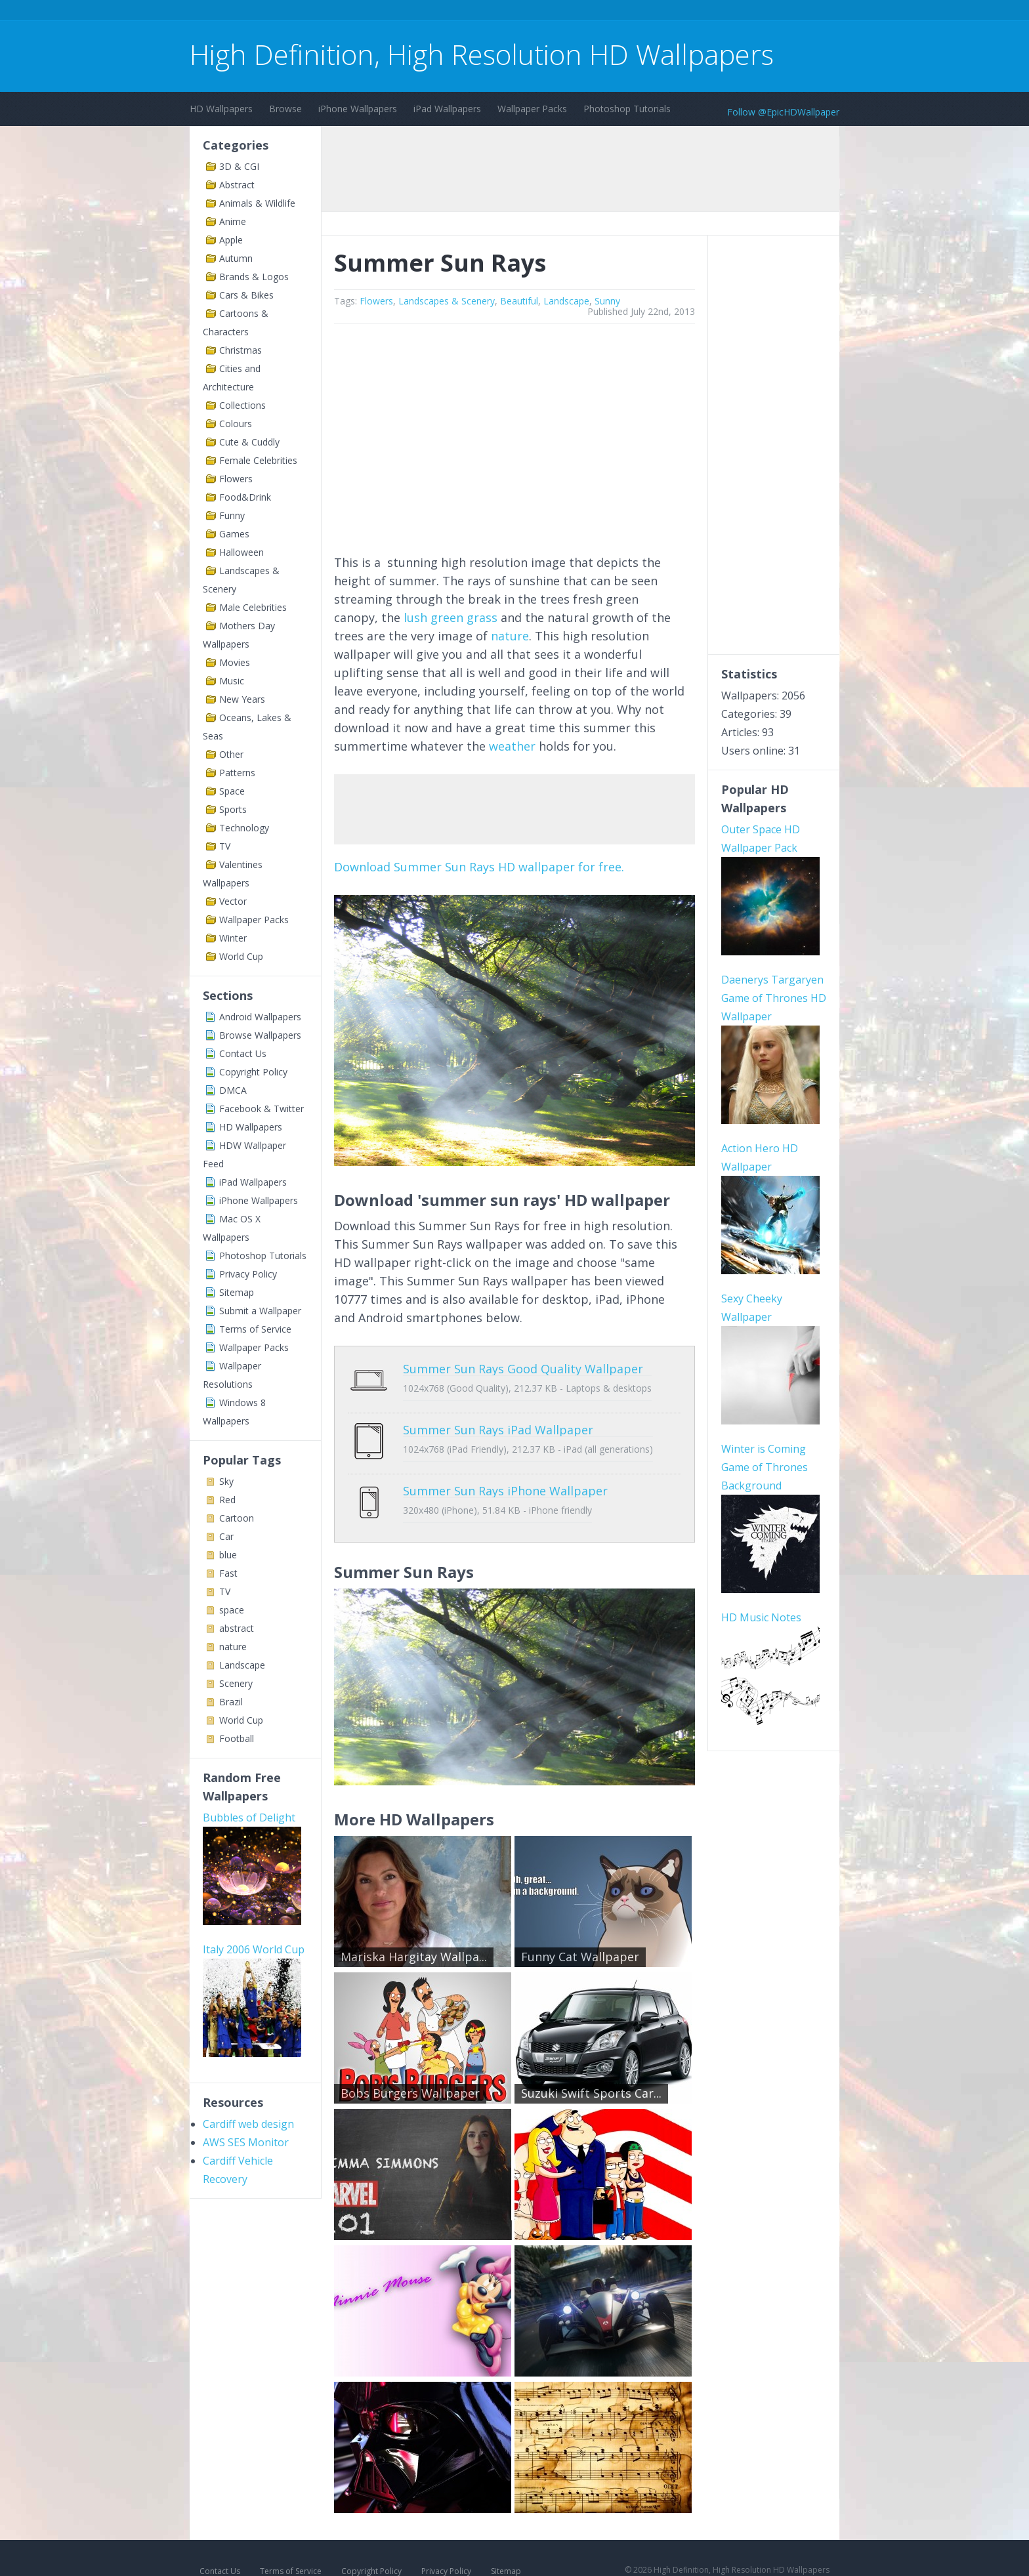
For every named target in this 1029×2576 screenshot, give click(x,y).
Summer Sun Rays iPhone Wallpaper (505, 1471)
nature (233, 1646)
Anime (232, 221)
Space (232, 791)
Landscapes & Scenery (446, 301)
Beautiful (519, 301)
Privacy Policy (248, 1274)
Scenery (236, 1683)
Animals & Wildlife (257, 203)
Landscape (242, 1665)
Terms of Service (255, 1329)
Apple (231, 240)
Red (227, 1499)
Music (231, 681)
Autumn (236, 258)
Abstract (237, 184)
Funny (232, 515)
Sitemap (236, 1292)
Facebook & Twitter (261, 1108)
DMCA (233, 1090)
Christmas (240, 350)
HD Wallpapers (221, 108)
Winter (233, 938)
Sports (233, 809)
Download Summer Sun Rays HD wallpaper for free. (479, 867)
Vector (233, 901)
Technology (244, 827)
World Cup (241, 956)
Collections (242, 405)
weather (512, 746)
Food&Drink (245, 497)
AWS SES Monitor (246, 2142)
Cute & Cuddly (249, 442)
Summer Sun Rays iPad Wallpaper (498, 1420)
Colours (235, 423)
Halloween (241, 552)
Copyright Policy (253, 1072)
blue (228, 1554)
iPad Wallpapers (447, 108)
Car (226, 1536)
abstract (236, 1628)
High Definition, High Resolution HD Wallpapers (482, 54)
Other (231, 754)
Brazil (231, 1701)
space (231, 1610)
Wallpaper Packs (532, 108)
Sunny (607, 301)
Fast (228, 1573)
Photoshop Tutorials (627, 108)
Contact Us (242, 1053)
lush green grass (450, 617)
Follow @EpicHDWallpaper (783, 112)
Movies (234, 662)
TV (224, 846)
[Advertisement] (428, 12)
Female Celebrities (258, 460)
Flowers (236, 478)
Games (234, 534)
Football (236, 1738)
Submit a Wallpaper (260, 1310)
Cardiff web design (248, 2124)
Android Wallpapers (260, 1016)
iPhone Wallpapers (357, 108)
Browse (285, 108)
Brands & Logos (254, 276)
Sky (226, 1481)
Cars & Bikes (246, 295)
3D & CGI (239, 166)
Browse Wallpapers (260, 1035)
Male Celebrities (253, 607)
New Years (242, 699)
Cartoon (236, 1518)
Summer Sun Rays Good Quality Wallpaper (523, 1369)
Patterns (237, 772)
